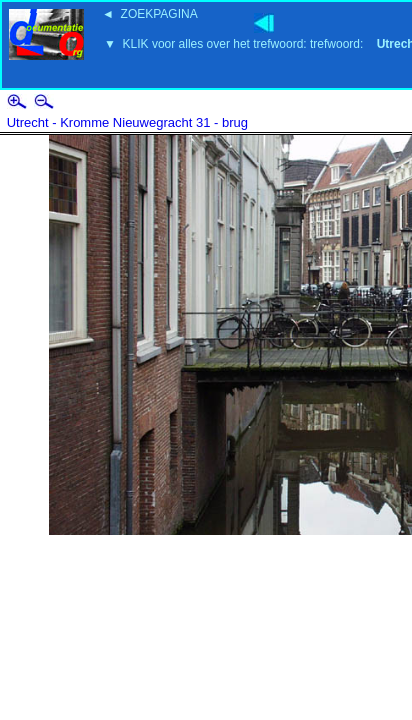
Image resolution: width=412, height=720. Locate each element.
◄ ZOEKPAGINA (150, 14)
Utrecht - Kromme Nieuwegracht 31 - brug (127, 122)
